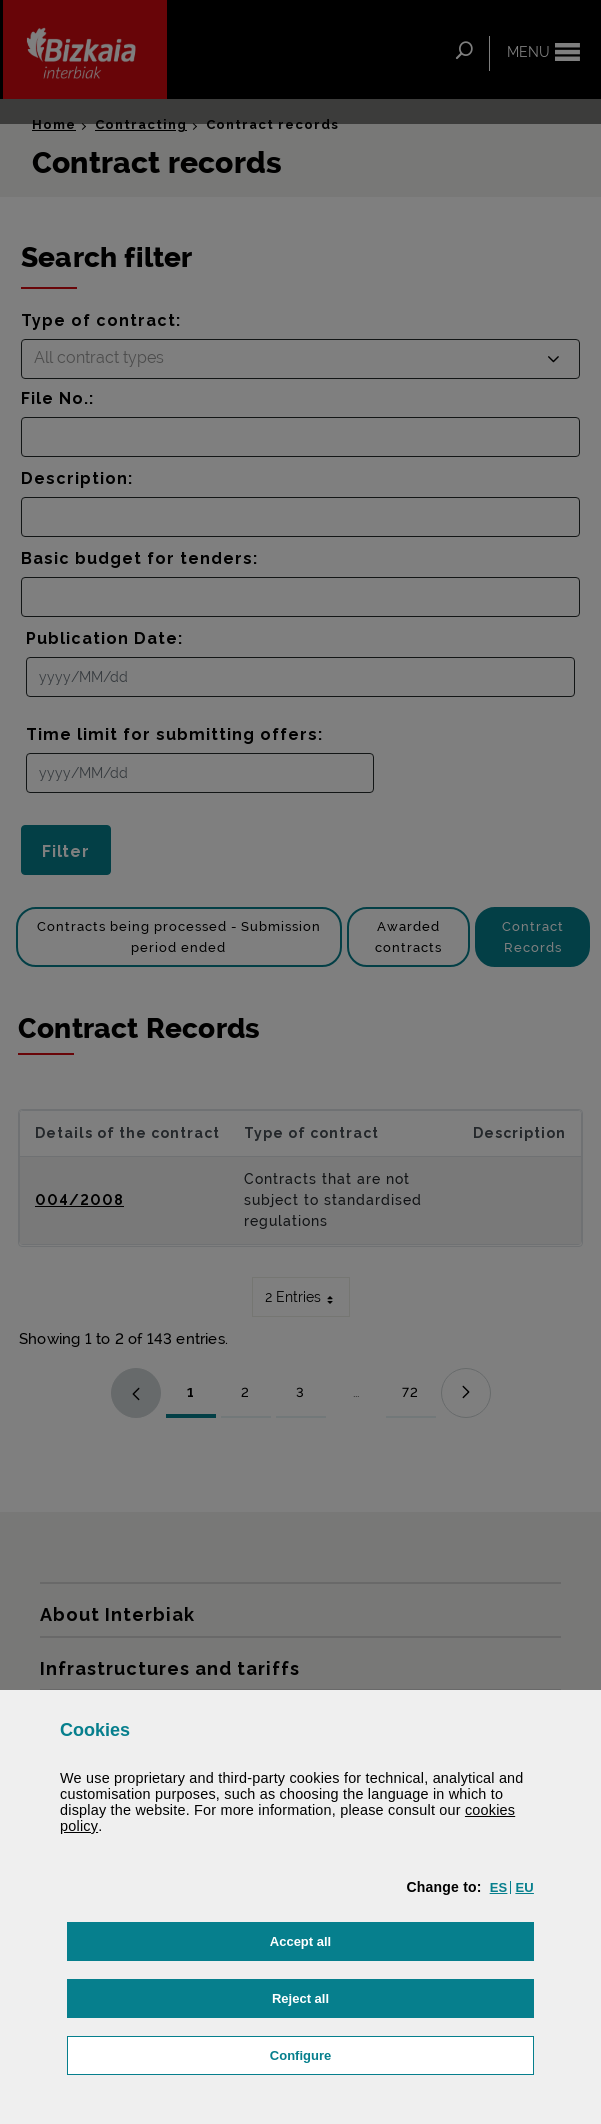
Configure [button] (399, 2053)
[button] (499, 1887)
